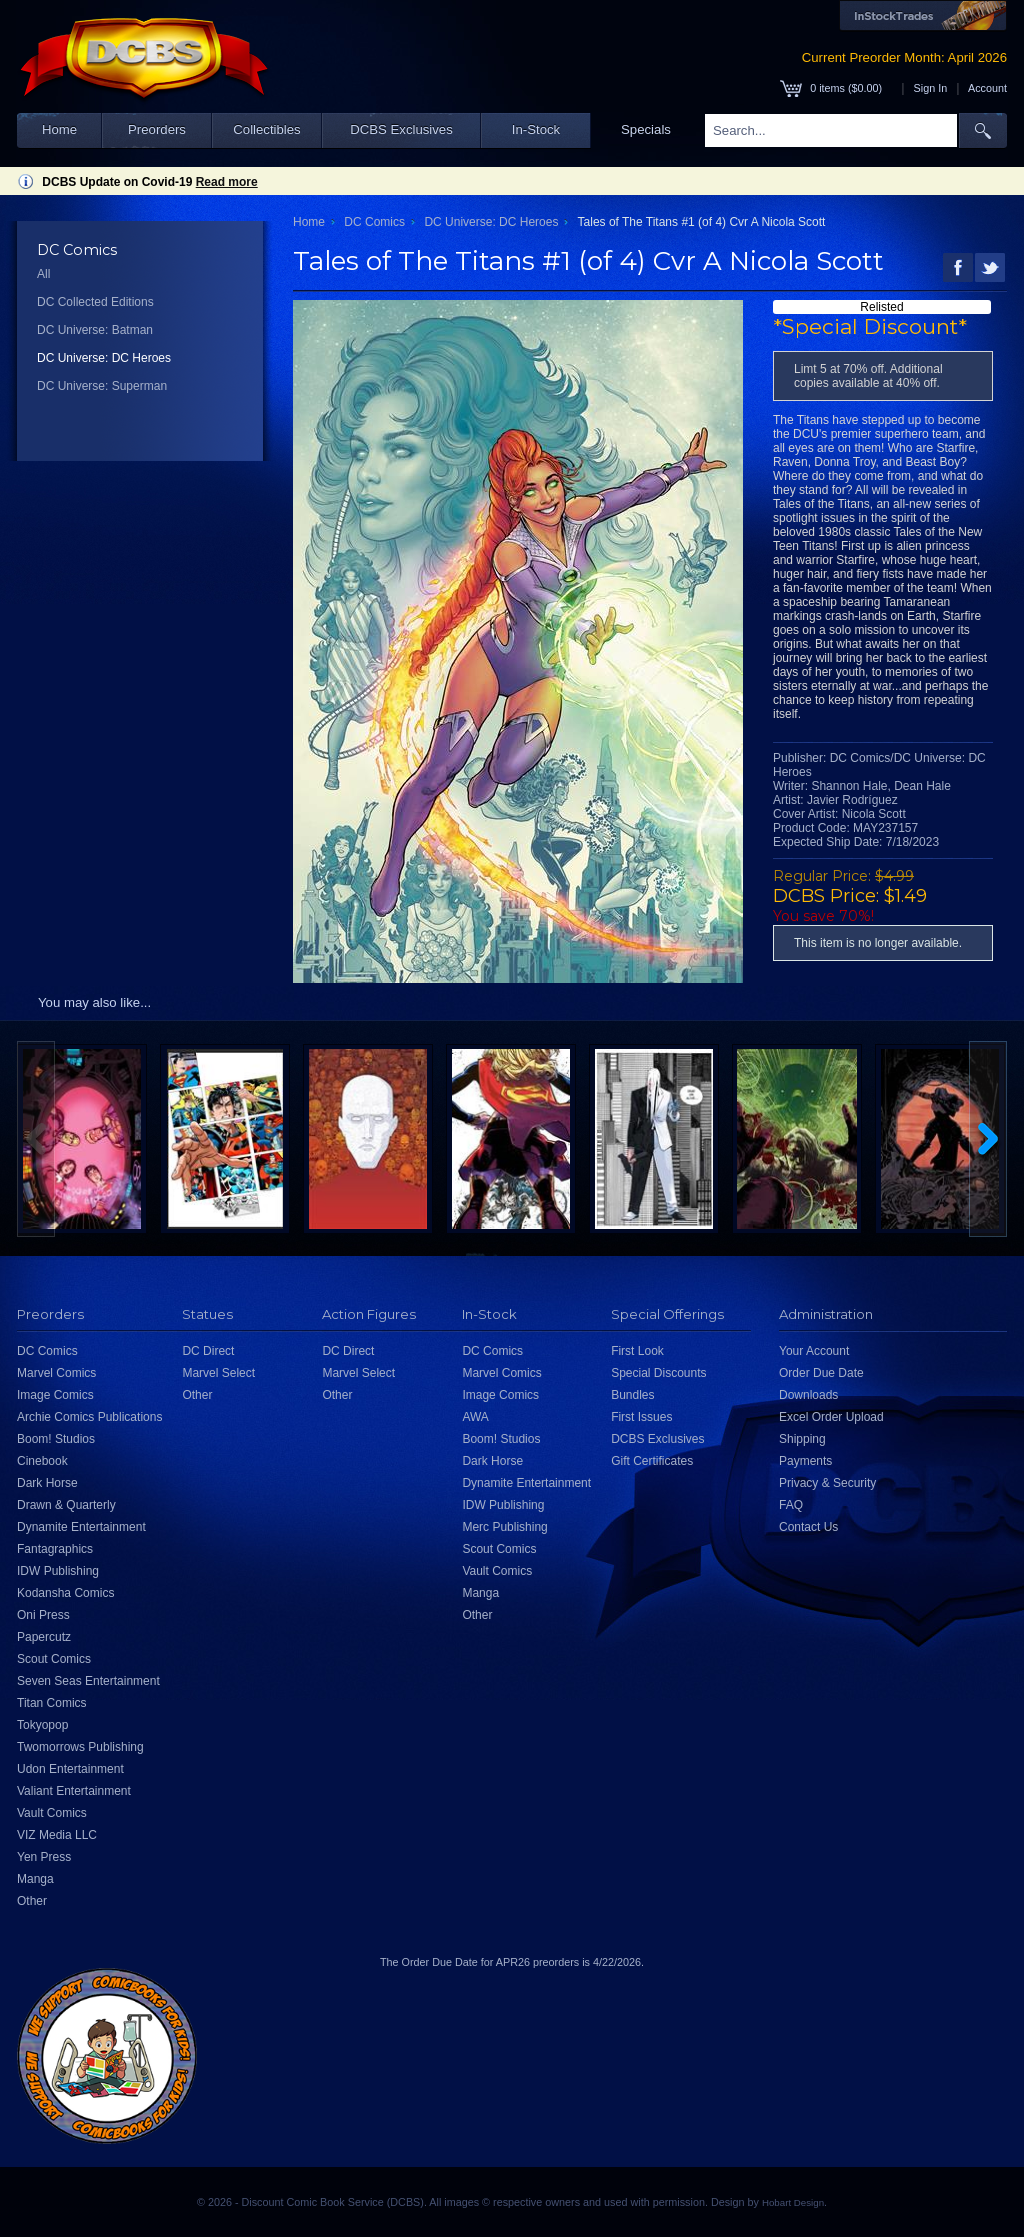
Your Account (814, 1351)
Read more (227, 182)
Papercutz (44, 1637)
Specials (646, 129)
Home (59, 129)
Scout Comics (54, 1659)
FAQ (791, 1505)
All (43, 274)
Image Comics (55, 1395)
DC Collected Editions (95, 302)
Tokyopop (42, 1725)
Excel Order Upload (831, 1417)
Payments (805, 1461)
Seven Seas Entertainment (88, 1681)
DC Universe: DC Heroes (104, 358)
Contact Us (808, 1527)
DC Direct (208, 1351)
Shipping (802, 1439)
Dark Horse (47, 1483)
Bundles (632, 1395)
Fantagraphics (55, 1549)
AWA (475, 1417)
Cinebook (42, 1461)
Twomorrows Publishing (80, 1747)
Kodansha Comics (65, 1593)
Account (987, 88)
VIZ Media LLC (57, 1835)
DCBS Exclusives (401, 129)
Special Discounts (658, 1373)
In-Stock (536, 129)
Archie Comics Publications (89, 1417)
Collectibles (266, 129)
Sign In (931, 88)
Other (32, 1901)
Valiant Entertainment (74, 1791)
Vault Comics (52, 1813)
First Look (637, 1351)
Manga (35, 1879)
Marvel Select (218, 1373)
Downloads (808, 1395)
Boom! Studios (56, 1439)
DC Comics (374, 222)
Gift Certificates (652, 1461)
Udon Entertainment (70, 1769)
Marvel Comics (56, 1373)
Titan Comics (52, 1703)
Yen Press (44, 1857)
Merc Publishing (504, 1527)
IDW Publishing (58, 1571)
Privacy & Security (827, 1483)
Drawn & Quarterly (66, 1505)
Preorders (157, 129)
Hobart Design (793, 2202)
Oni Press (43, 1615)
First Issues (641, 1417)
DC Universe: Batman (95, 330)
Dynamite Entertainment (81, 1527)
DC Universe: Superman (102, 386)
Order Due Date (821, 1373)
